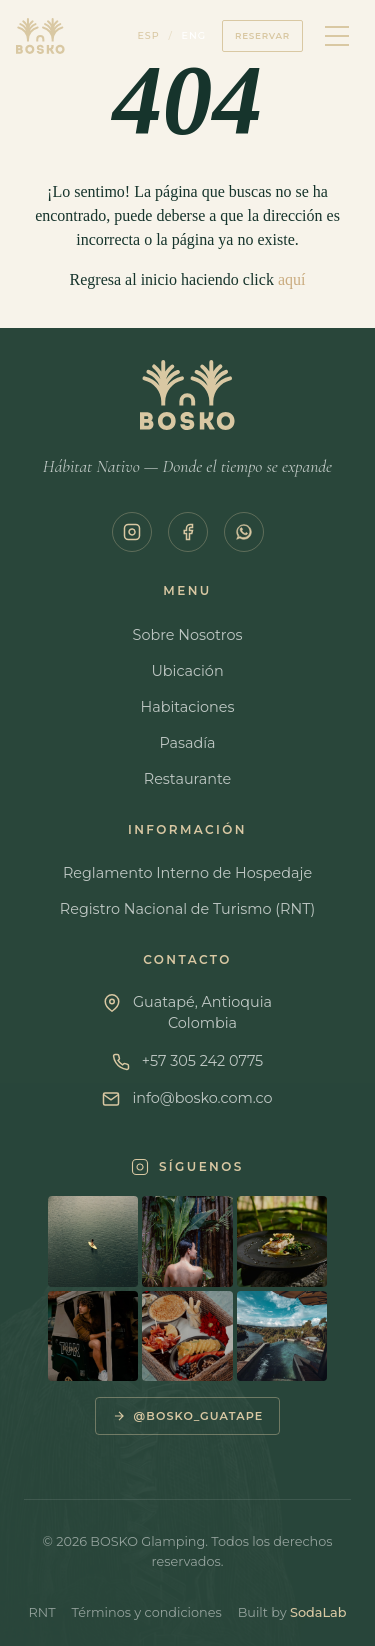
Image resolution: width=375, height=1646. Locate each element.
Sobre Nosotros (188, 635)
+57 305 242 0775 (203, 1061)
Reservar (262, 35)
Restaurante (188, 779)
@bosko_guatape (188, 1416)
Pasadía (187, 743)
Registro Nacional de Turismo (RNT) (187, 909)
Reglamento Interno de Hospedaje (187, 873)
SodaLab (318, 1612)
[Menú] (337, 36)
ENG (194, 35)
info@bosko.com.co (202, 1098)
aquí (292, 279)
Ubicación (187, 671)
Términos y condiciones (147, 1612)
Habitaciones (187, 707)
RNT (42, 1612)
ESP (148, 35)
